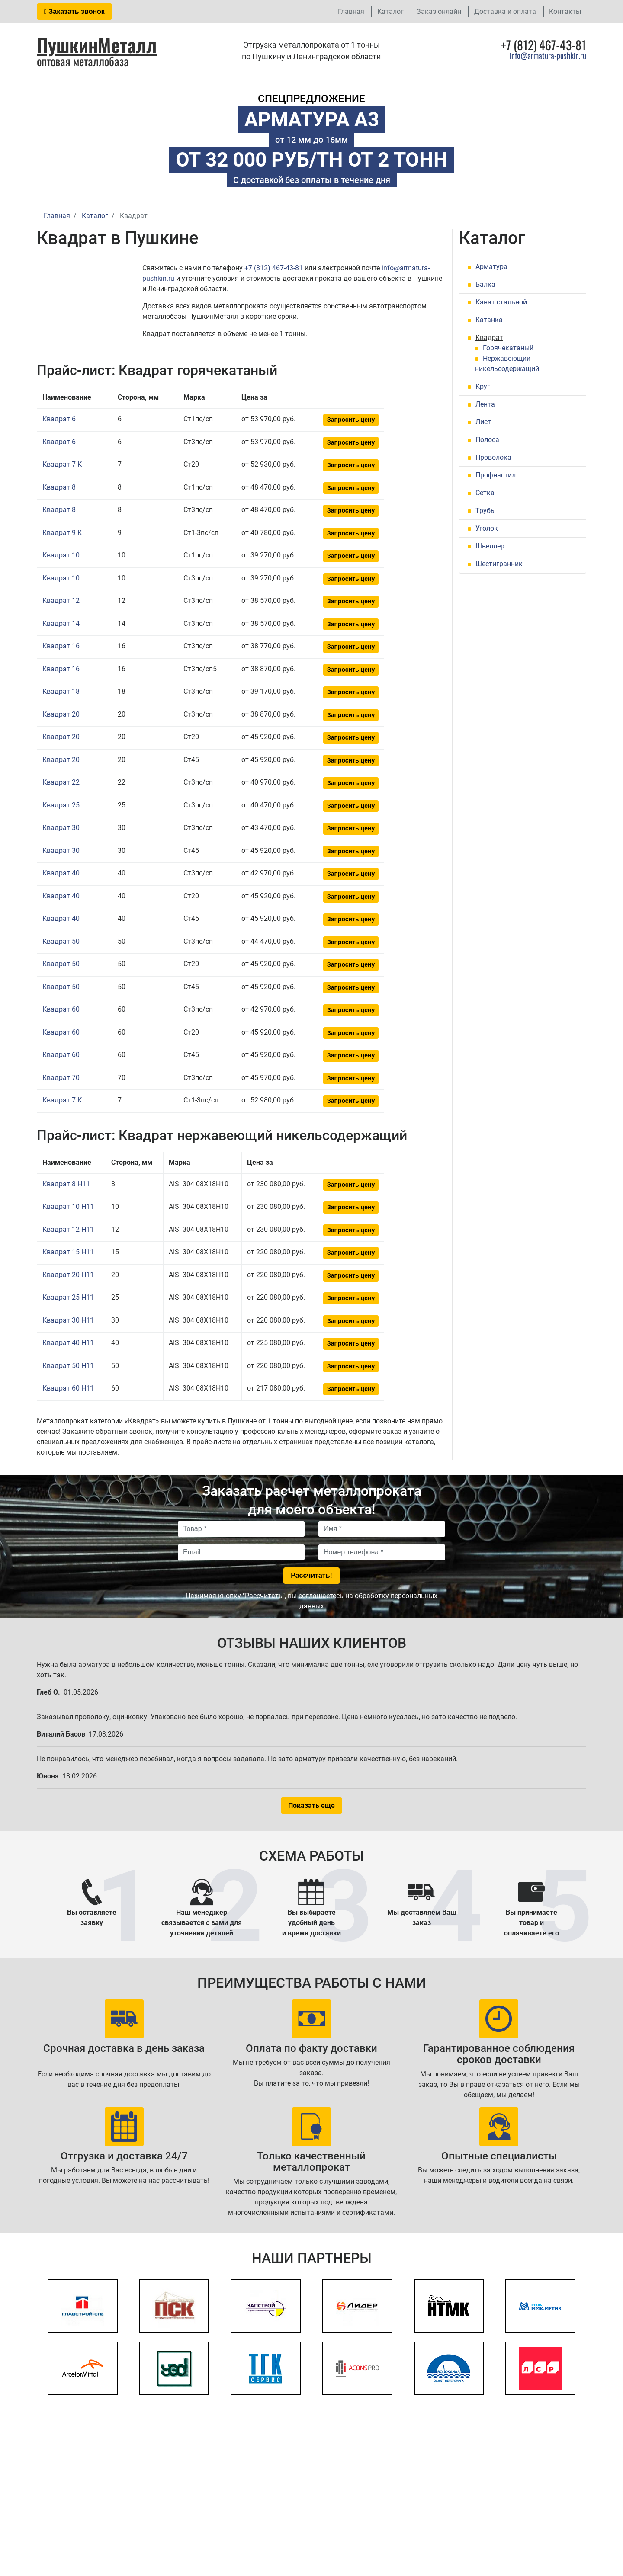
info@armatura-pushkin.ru (548, 55)
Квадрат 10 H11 (68, 1206)
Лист (483, 422)
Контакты (565, 11)
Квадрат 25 (61, 805)
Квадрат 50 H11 (68, 1366)
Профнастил (495, 475)
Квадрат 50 (61, 941)
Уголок (486, 528)
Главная (351, 11)
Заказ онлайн (439, 11)
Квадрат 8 (59, 487)
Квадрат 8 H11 (66, 1184)
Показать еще (311, 1805)
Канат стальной (501, 302)
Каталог (390, 11)
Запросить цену (351, 419)
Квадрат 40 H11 (68, 1343)
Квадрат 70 (61, 1077)
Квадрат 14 (61, 623)
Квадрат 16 (61, 646)
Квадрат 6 (59, 419)
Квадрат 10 (61, 555)
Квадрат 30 (61, 827)
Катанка (489, 320)
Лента (485, 404)
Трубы (485, 510)
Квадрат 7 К (62, 464)
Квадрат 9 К (62, 533)
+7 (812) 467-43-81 (273, 268)
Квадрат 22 (61, 782)
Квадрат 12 (61, 600)
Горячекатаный (508, 348)
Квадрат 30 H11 (68, 1320)
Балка (485, 284)
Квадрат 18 (61, 691)
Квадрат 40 (61, 873)
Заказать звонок (74, 11)
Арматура (491, 267)
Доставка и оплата (505, 11)
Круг (482, 386)
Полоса (487, 440)
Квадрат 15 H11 (68, 1252)
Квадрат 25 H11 (68, 1297)
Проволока (493, 457)
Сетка (485, 493)
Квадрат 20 (61, 714)
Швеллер (489, 546)
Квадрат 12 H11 (68, 1229)
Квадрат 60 (61, 1009)
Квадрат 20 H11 (68, 1275)
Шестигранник (499, 564)
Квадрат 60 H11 (68, 1388)
